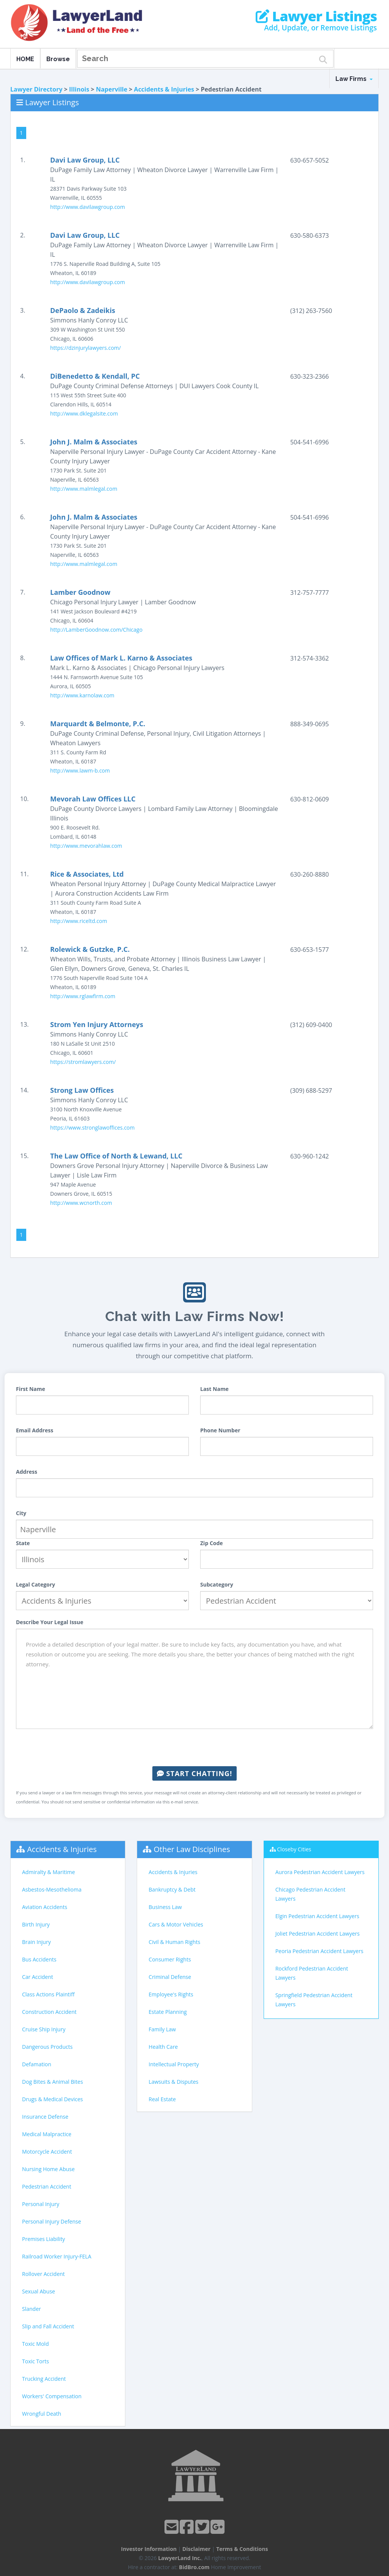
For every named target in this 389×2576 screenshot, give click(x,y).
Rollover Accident (43, 2273)
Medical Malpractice (46, 2134)
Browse (58, 59)
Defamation (36, 2064)
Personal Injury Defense (51, 2221)
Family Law (162, 2029)
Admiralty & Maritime (48, 1872)
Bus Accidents (39, 1959)
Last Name (214, 1388)
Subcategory (216, 1584)
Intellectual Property (174, 2064)
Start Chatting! (194, 1773)
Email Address (34, 1430)
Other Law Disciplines (192, 1849)
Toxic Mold (35, 2343)
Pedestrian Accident (46, 2186)
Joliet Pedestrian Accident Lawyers (317, 1933)
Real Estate (162, 2099)
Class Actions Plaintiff (48, 1994)
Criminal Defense (170, 1976)
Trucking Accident (44, 2378)
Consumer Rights (170, 1959)
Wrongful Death (41, 2413)
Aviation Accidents (44, 1907)
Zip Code (211, 1543)
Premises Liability (43, 2239)
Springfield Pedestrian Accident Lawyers (314, 1999)
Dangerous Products (47, 2046)
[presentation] (194, 1747)
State (23, 1543)
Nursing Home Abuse (48, 2169)
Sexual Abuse (38, 2291)
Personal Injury (40, 2204)
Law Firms (354, 78)
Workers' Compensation (52, 2396)
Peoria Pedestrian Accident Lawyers (319, 1951)
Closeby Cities (294, 1849)
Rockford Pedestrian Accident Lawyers (311, 1973)
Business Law (165, 1907)
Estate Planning (168, 2011)
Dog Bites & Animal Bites (52, 2081)
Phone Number (220, 1430)
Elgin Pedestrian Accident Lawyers (317, 1916)
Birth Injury (36, 1924)
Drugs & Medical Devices (52, 2099)
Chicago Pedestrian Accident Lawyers (310, 1894)
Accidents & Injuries (164, 89)
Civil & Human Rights (174, 1941)
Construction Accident (49, 2011)
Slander (31, 2308)
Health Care (163, 2046)
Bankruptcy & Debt (172, 1889)
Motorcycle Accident (47, 2151)
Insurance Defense (45, 2116)
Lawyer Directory (36, 89)
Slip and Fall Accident (48, 2326)
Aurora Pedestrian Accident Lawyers (320, 1872)
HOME (25, 59)
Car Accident (37, 1976)
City (21, 1513)
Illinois (79, 89)
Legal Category (35, 1584)
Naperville (111, 89)
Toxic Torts (35, 2361)
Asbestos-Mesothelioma (51, 1889)
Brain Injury (36, 1941)
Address (26, 1471)
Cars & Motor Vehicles (176, 1924)
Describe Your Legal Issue (49, 1622)
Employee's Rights (171, 1994)
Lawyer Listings (316, 16)
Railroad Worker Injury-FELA (56, 2256)
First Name (30, 1388)
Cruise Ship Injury (43, 2029)
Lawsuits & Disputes (173, 2081)
